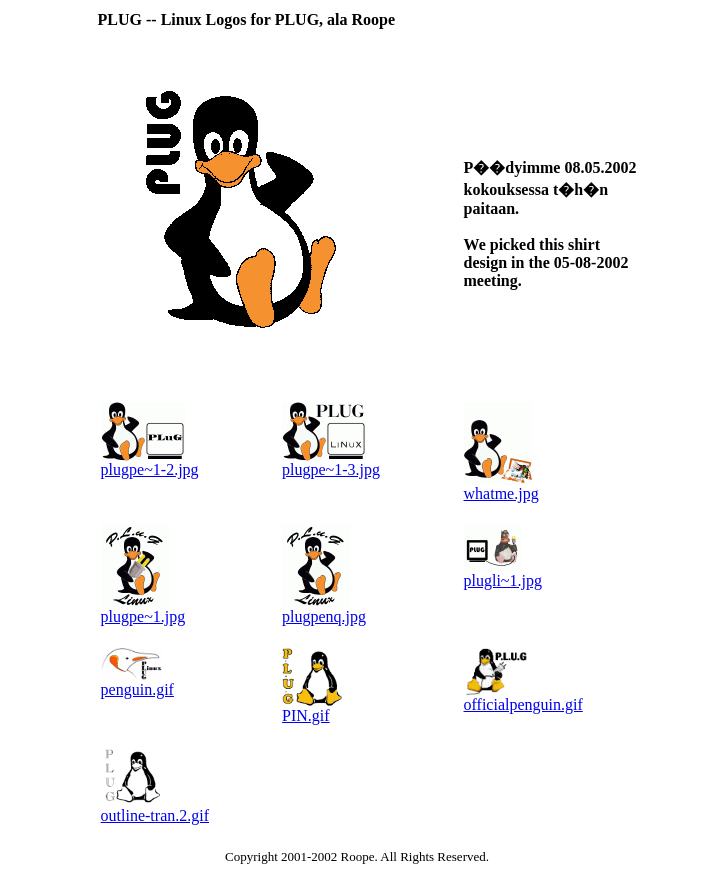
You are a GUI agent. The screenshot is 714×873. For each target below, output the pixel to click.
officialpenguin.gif (523, 704)
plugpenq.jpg (324, 616)
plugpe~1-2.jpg (150, 469)
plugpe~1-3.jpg (331, 469)
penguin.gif (137, 689)
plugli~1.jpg (503, 580)
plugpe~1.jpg (143, 616)
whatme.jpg (501, 493)
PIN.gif (306, 715)
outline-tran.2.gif (155, 815)
